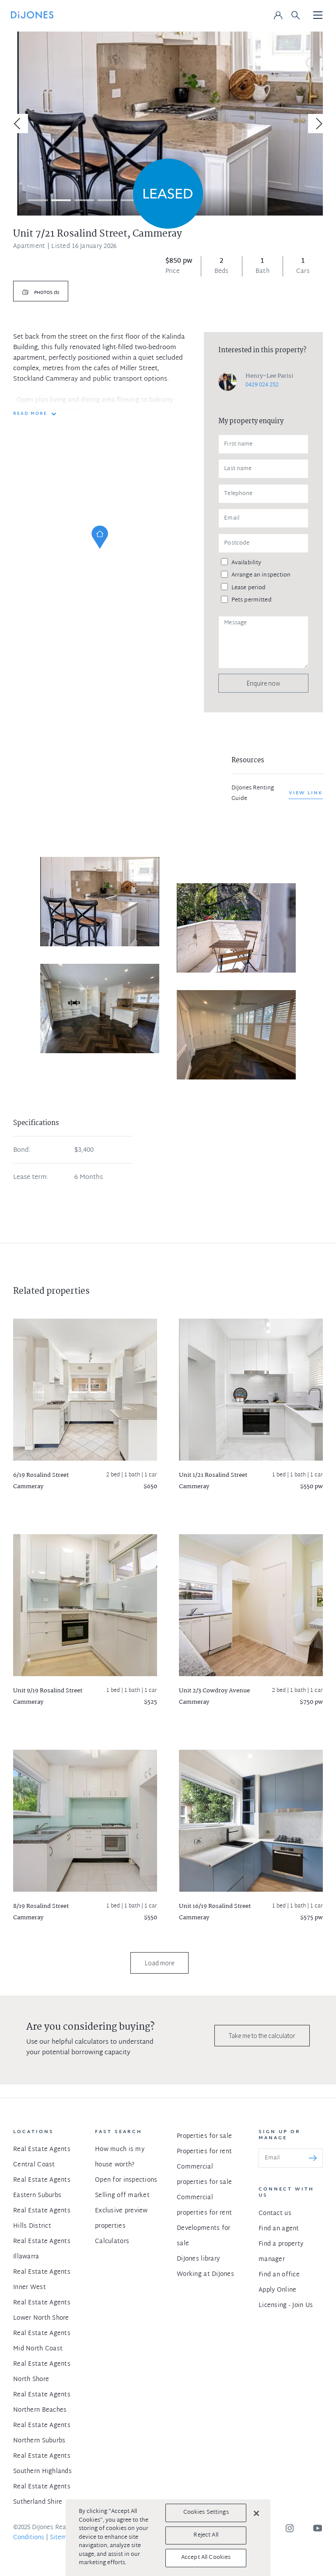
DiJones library (198, 2259)
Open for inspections (126, 2180)
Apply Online (277, 2290)
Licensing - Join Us (286, 2305)
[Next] (317, 123)
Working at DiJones (205, 2274)
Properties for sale (204, 2136)
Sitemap (62, 2537)
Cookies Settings (206, 2512)
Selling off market (122, 2195)
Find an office (279, 2274)
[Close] (256, 2513)
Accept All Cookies (206, 2557)
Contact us (275, 2213)
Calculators (112, 2241)
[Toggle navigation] (318, 15)
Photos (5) (46, 293)
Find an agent (279, 2228)
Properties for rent (204, 2151)
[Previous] (18, 123)
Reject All (205, 2535)
